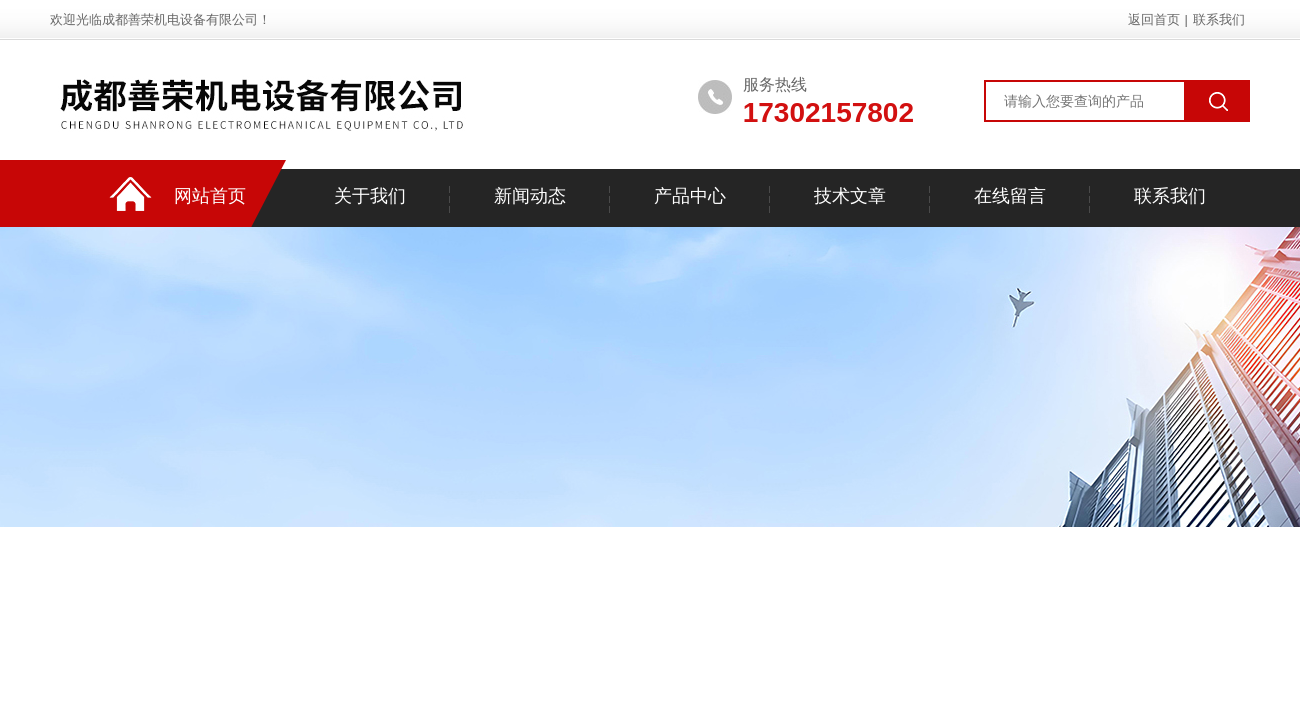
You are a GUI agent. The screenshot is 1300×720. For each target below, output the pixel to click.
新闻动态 (530, 196)
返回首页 (1154, 19)
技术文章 (850, 196)
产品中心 (690, 196)
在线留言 (1010, 196)
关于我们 (370, 196)
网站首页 (210, 196)
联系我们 (1219, 19)
